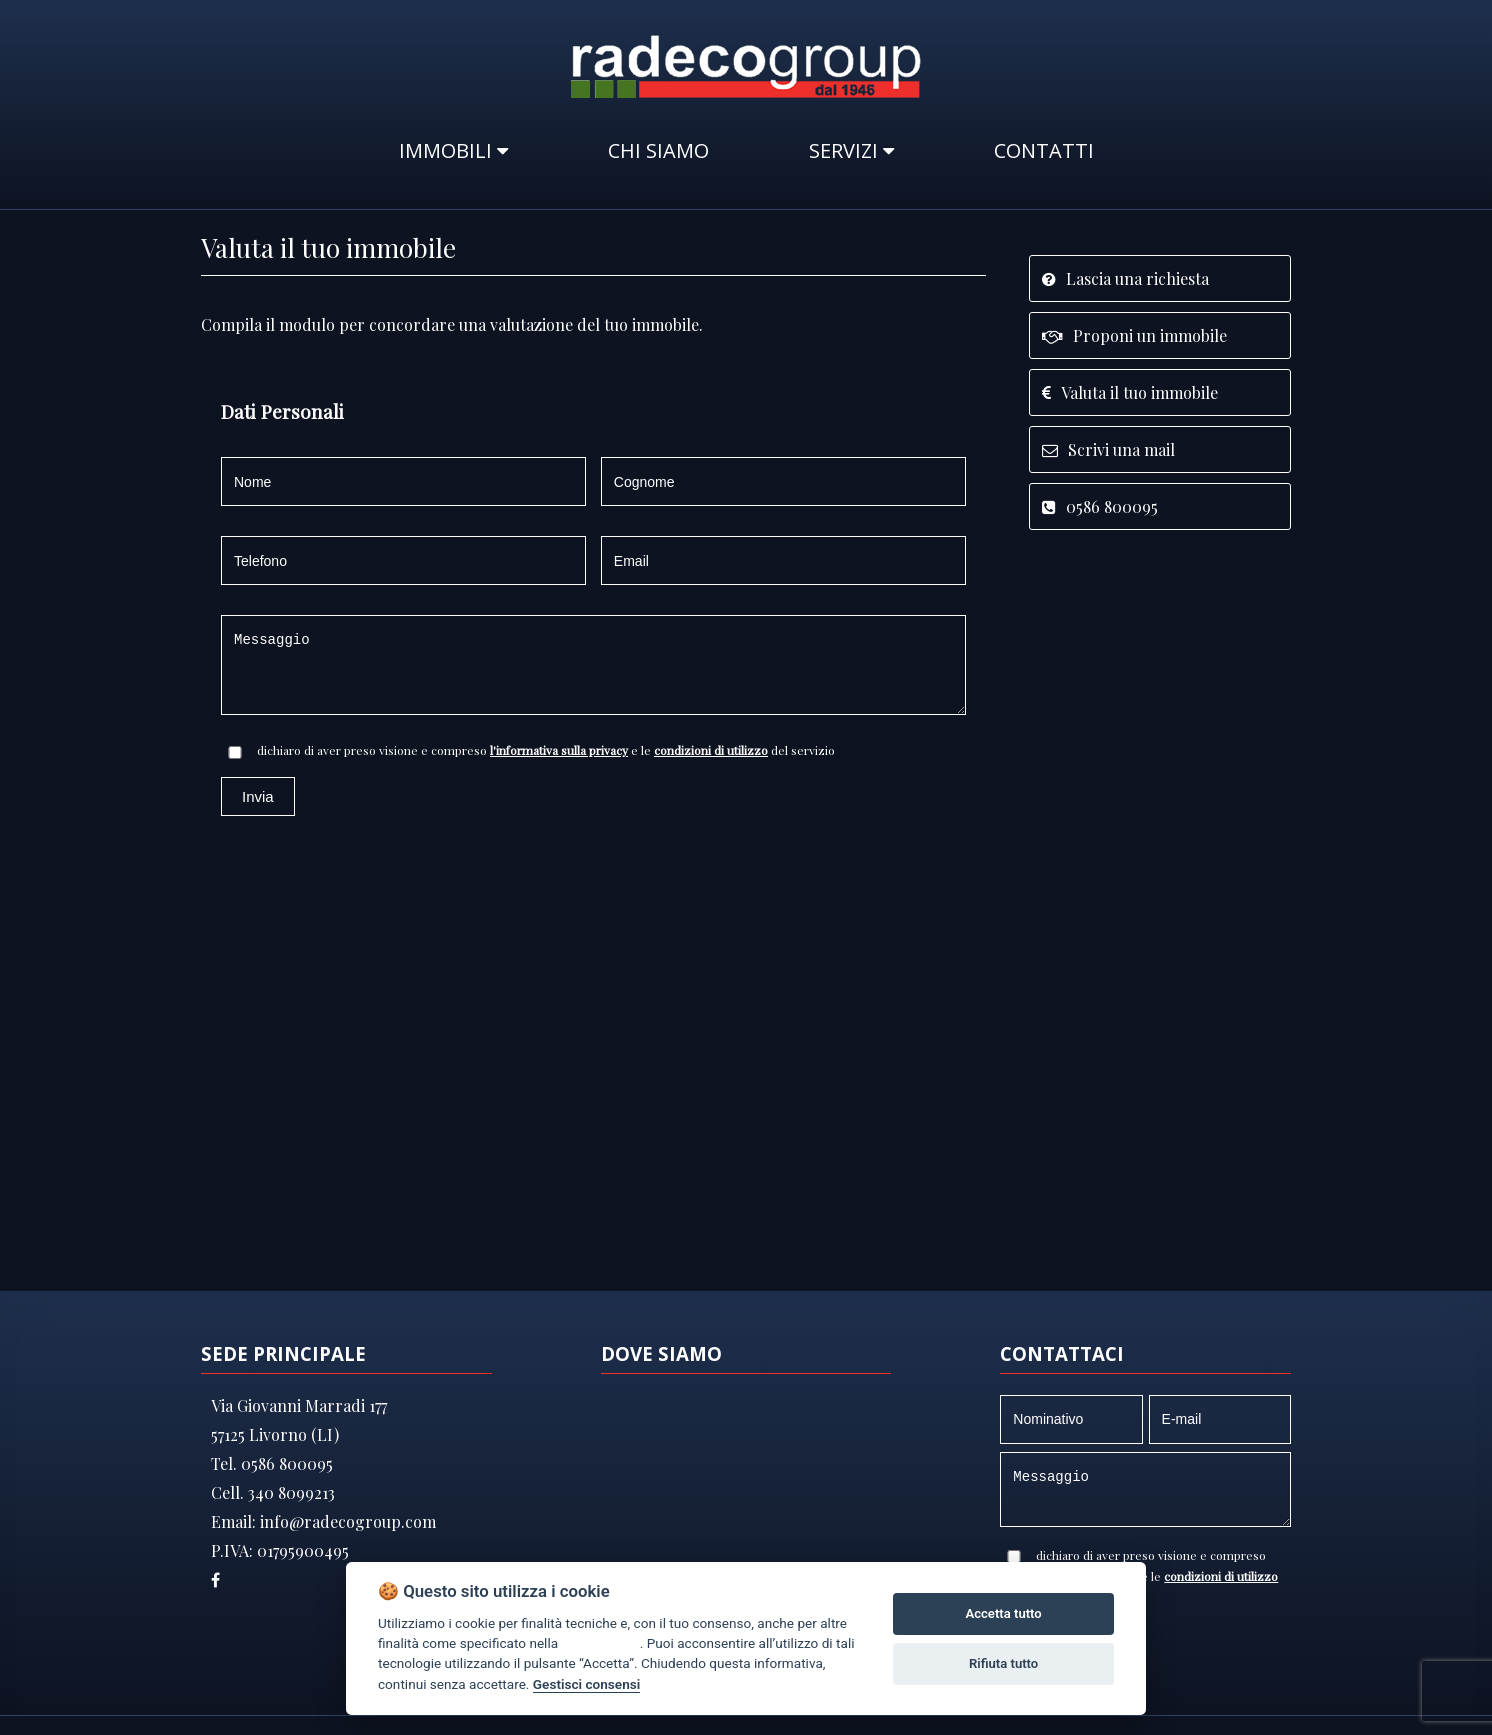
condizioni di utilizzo (711, 750)
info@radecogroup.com (346, 1521)
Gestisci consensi (586, 1684)
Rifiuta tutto (1003, 1663)
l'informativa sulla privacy (559, 750)
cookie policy (600, 1643)
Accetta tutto (1003, 1613)
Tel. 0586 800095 (272, 1463)
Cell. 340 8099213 (273, 1492)
